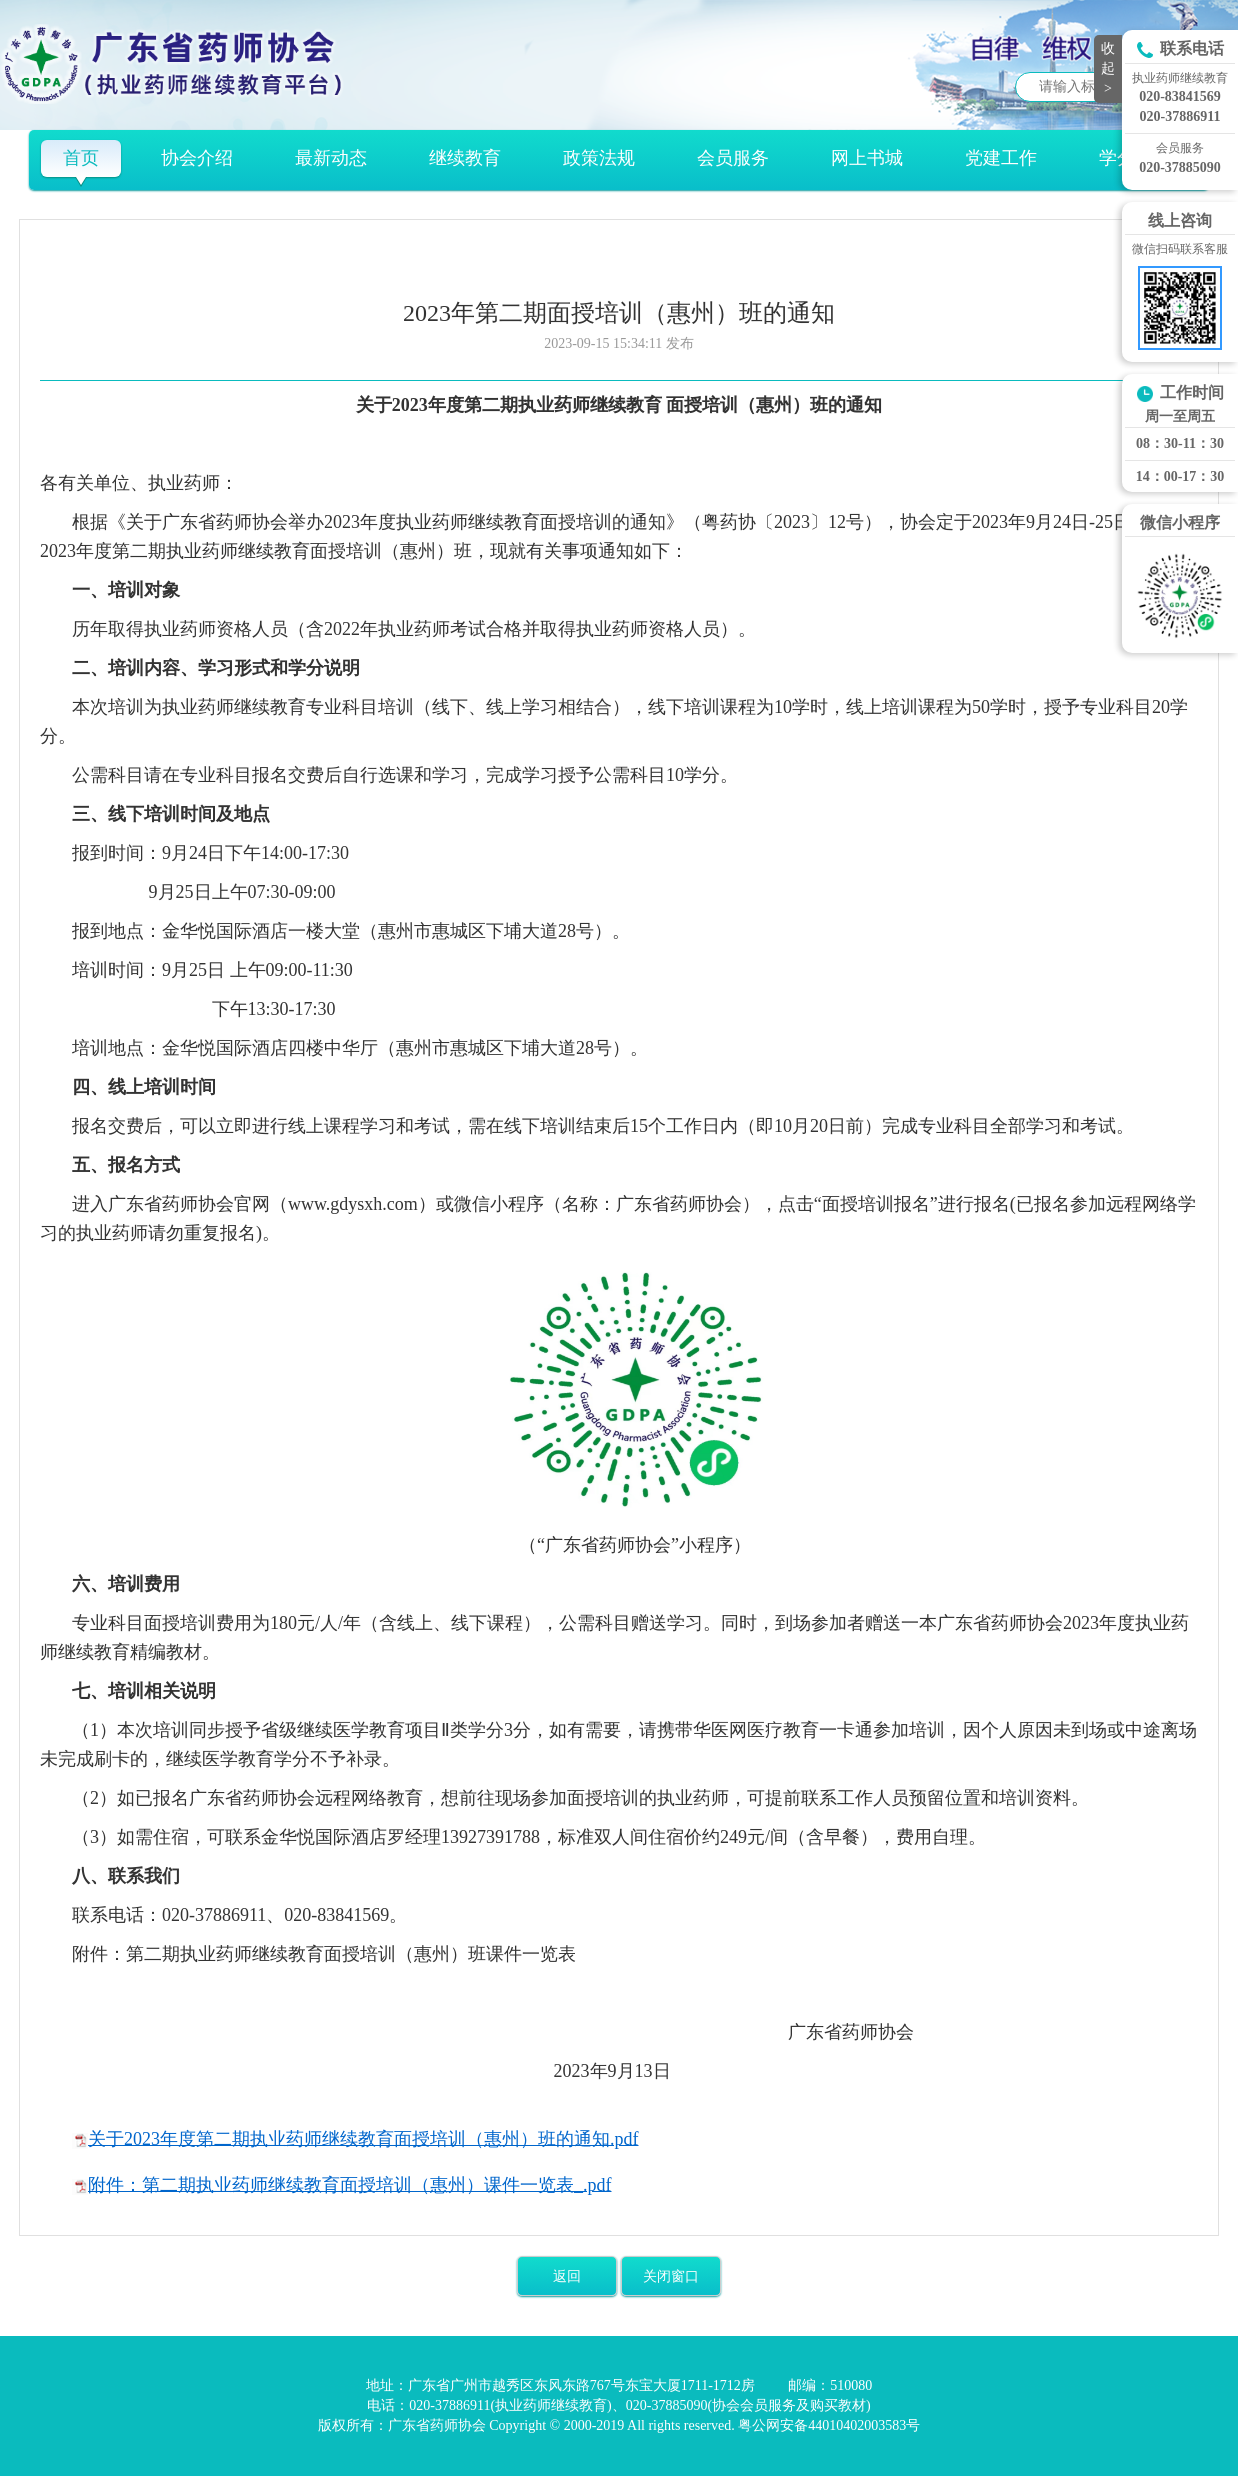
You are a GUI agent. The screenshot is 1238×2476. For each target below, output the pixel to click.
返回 (567, 2276)
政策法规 (599, 158)
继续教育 (465, 158)
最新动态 (331, 158)
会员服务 (733, 158)
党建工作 (1001, 158)
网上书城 (867, 158)
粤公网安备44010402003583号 (829, 2425)
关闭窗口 (671, 2276)
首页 (81, 158)
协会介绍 (197, 158)
